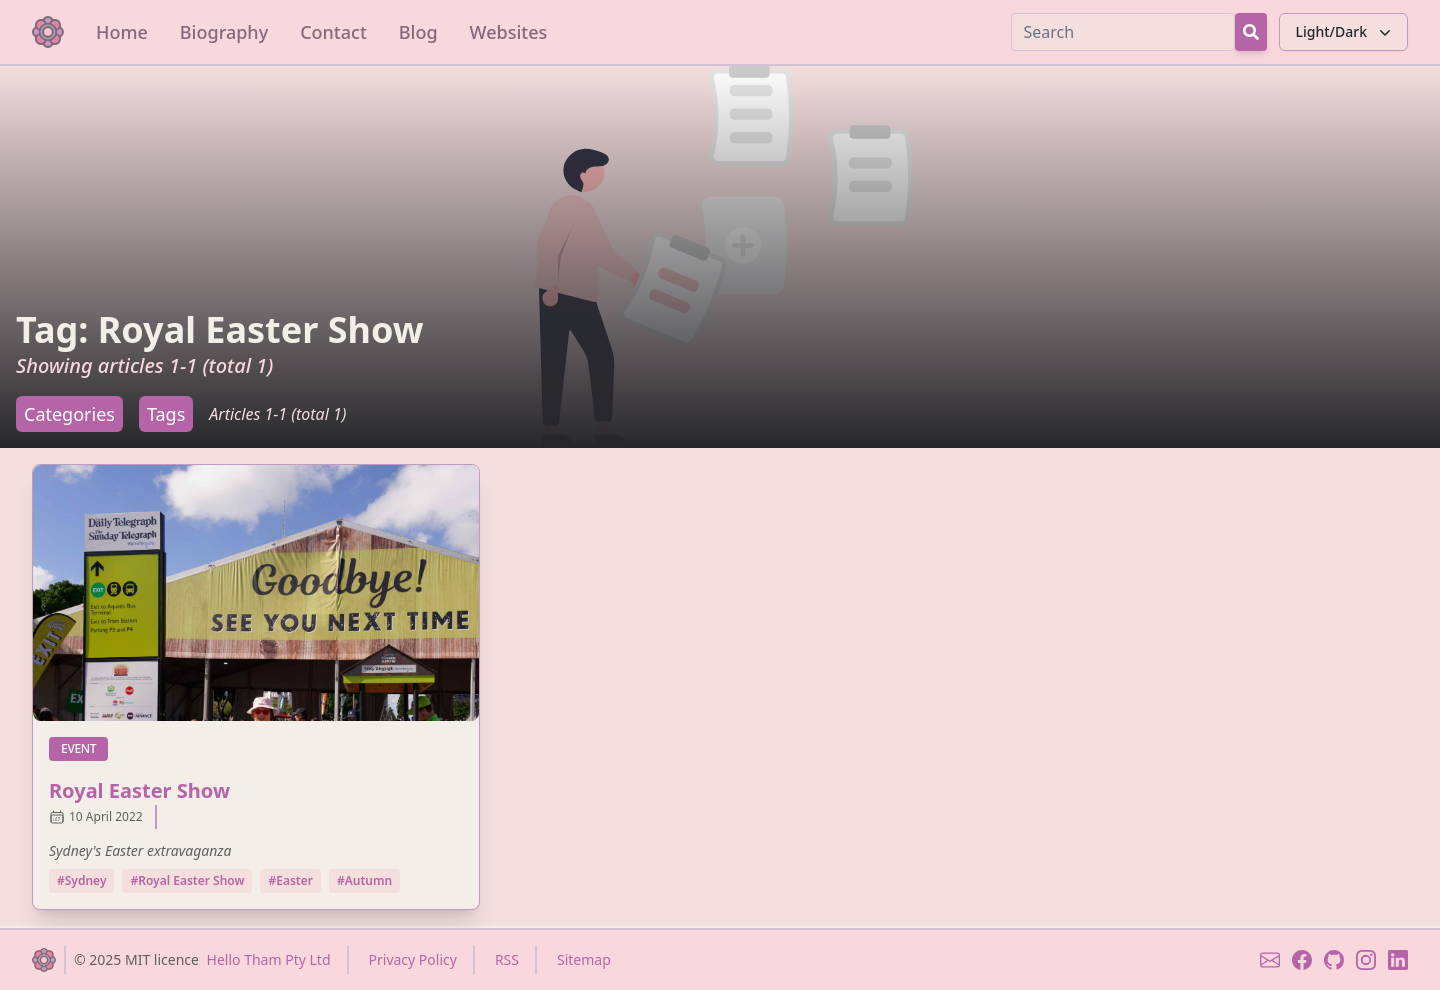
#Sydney (81, 880)
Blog (418, 32)
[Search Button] (1251, 32)
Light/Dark (1345, 32)
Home (122, 32)
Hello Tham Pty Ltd (269, 959)
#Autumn (364, 880)
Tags (166, 414)
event (84, 748)
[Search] (1123, 32)
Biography (224, 32)
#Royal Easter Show (187, 880)
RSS (507, 959)
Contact (333, 32)
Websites (509, 32)
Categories (69, 414)
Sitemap (584, 959)
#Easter (290, 880)
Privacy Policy (413, 959)
